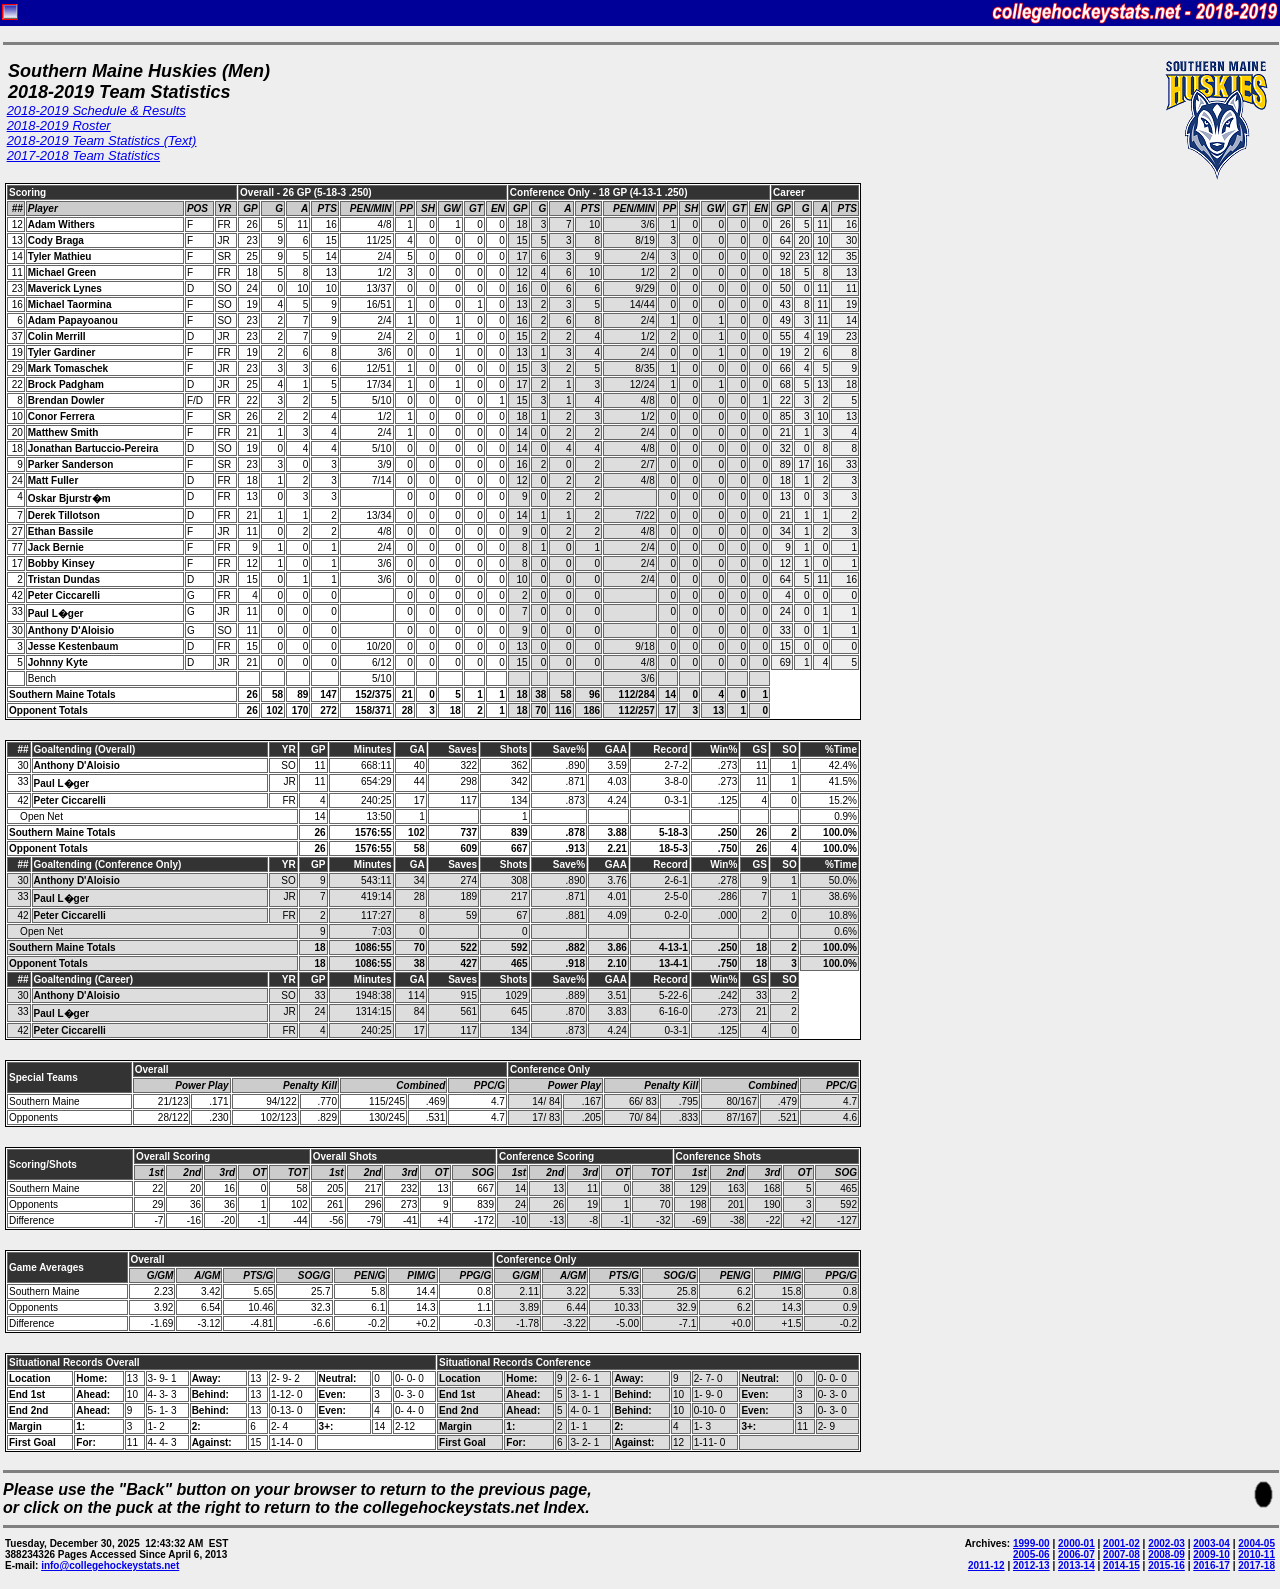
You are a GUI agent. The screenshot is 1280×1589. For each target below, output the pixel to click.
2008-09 (1166, 1554)
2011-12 (986, 1565)
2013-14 (1076, 1565)
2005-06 (1031, 1554)
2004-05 (1256, 1543)
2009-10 (1211, 1554)
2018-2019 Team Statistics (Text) (102, 140)
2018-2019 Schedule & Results (96, 110)
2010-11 (1256, 1554)
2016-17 (1211, 1565)
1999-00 (1031, 1543)
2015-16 (1166, 1565)
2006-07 (1076, 1554)
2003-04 (1211, 1543)
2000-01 (1076, 1543)
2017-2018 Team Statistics (83, 155)
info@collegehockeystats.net (110, 1565)
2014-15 (1121, 1565)
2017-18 (1256, 1565)
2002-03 (1166, 1543)
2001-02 (1121, 1543)
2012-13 (1031, 1565)
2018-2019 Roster (59, 125)
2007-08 (1121, 1554)
